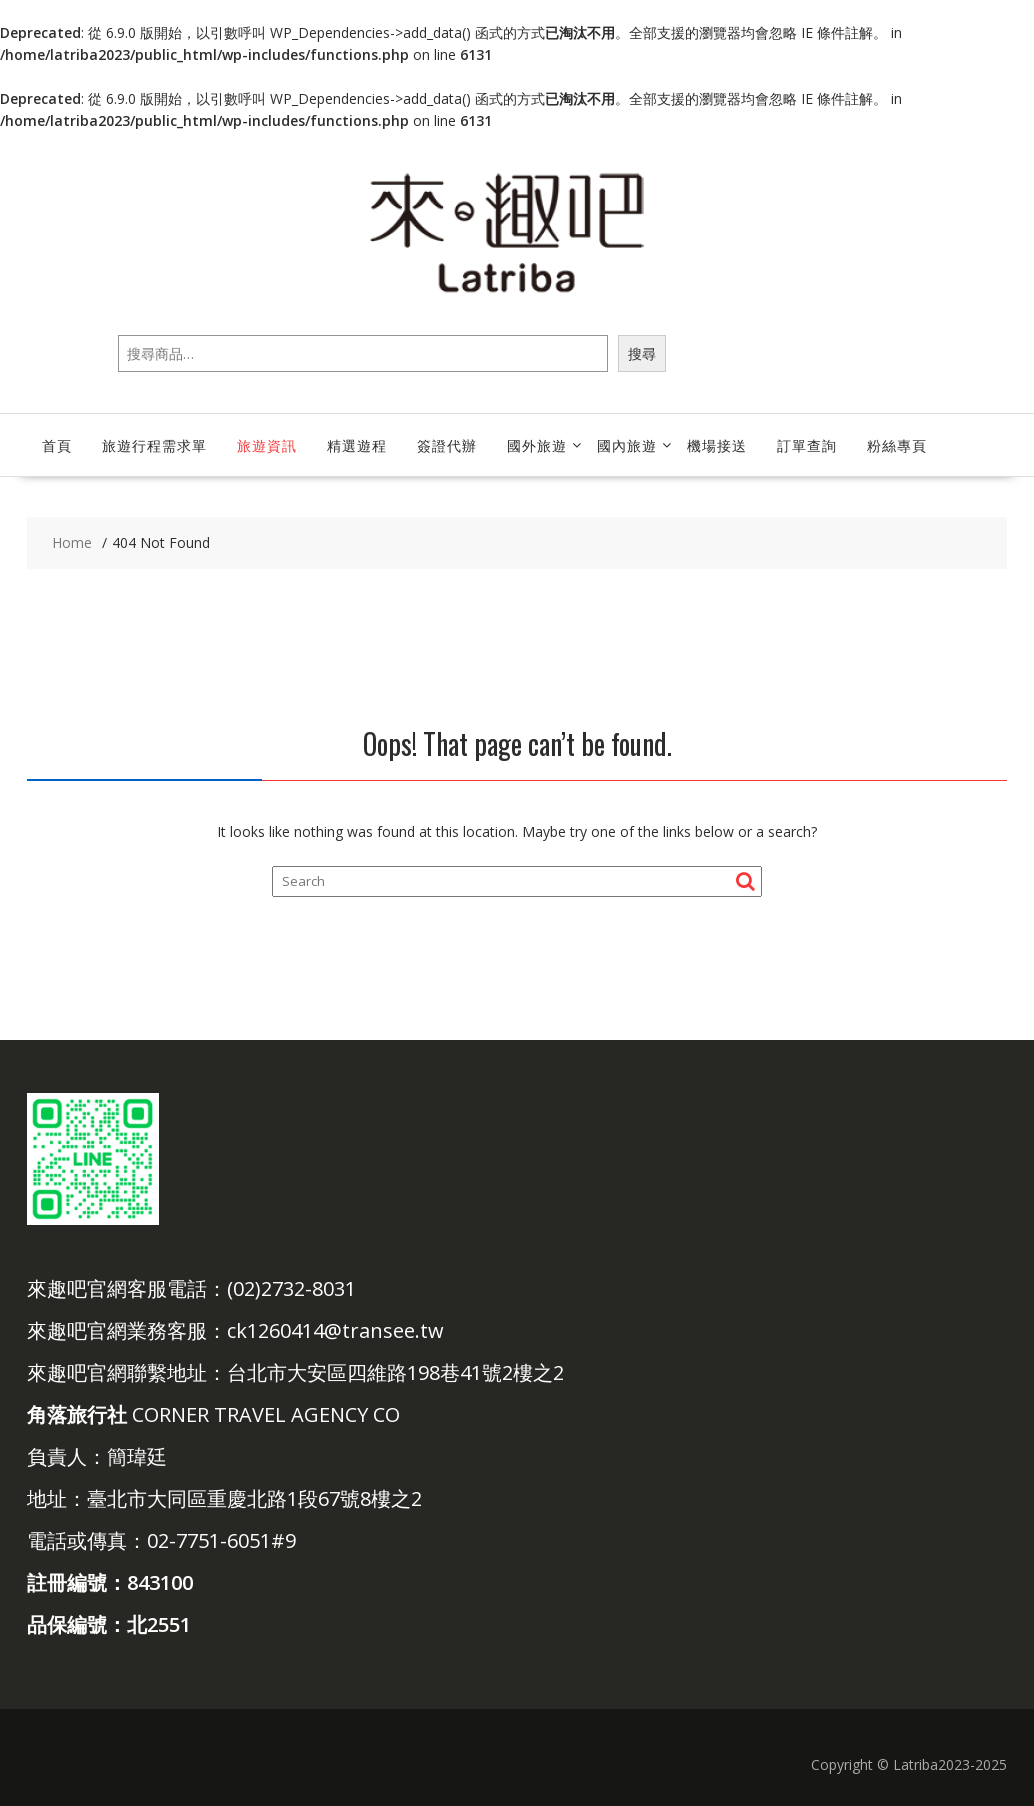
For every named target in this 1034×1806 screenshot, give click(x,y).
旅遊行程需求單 (154, 444)
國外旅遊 (537, 444)
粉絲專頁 (897, 444)
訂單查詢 (807, 444)
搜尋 (642, 353)
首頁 (57, 444)
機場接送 (717, 444)
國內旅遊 (627, 444)
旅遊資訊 (267, 444)
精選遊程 (357, 444)
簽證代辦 (447, 444)
